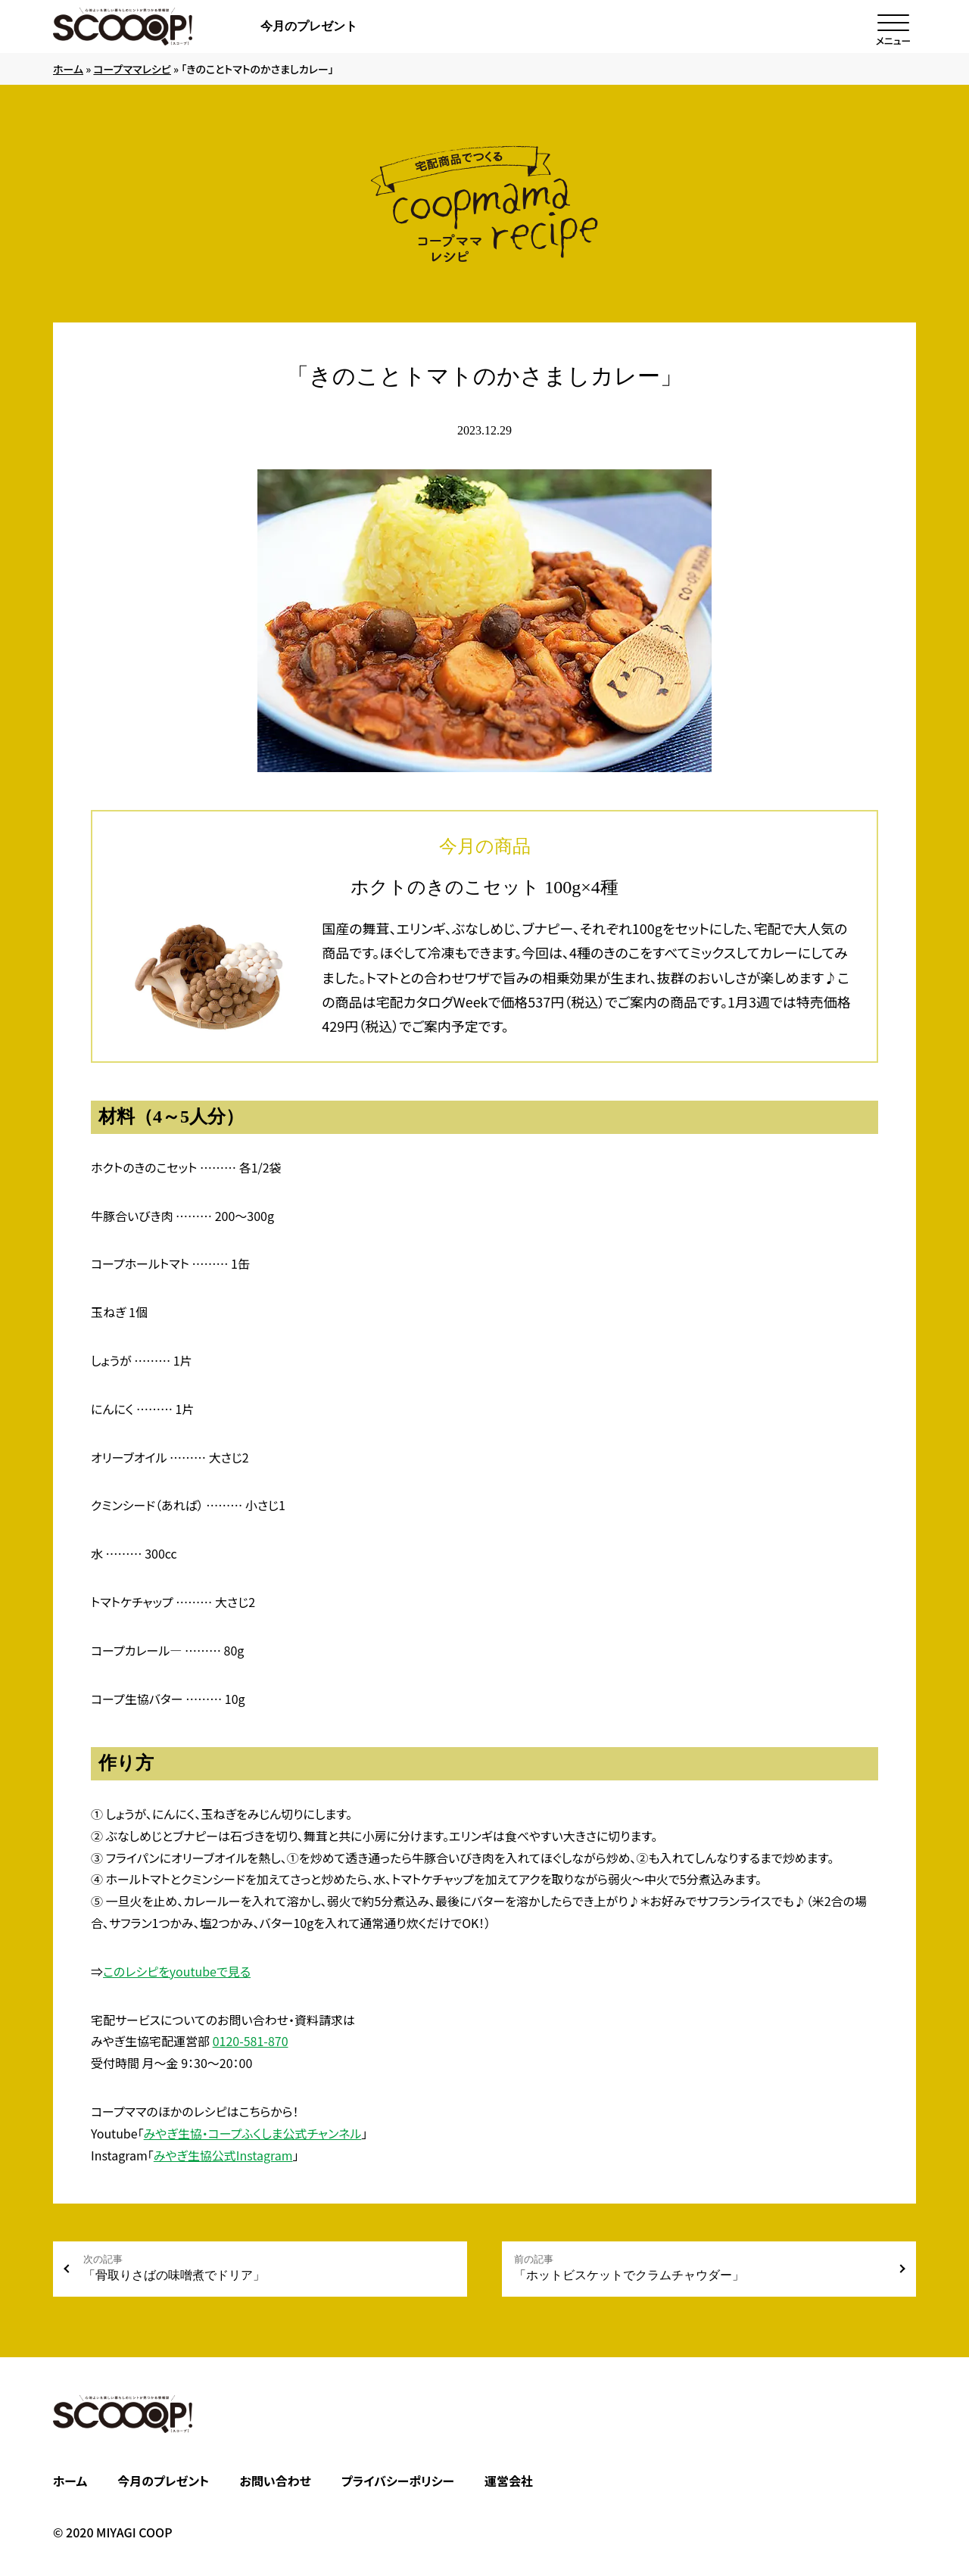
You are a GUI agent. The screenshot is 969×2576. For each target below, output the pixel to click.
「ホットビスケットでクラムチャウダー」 (700, 2268)
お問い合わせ (274, 2481)
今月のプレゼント (308, 26)
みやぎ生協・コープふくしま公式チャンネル (253, 2133)
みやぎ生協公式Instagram (223, 2155)
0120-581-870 (250, 2041)
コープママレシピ (132, 68)
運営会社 (508, 2481)
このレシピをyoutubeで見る (177, 1971)
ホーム (68, 68)
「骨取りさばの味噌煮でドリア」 (269, 2268)
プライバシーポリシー (397, 2481)
